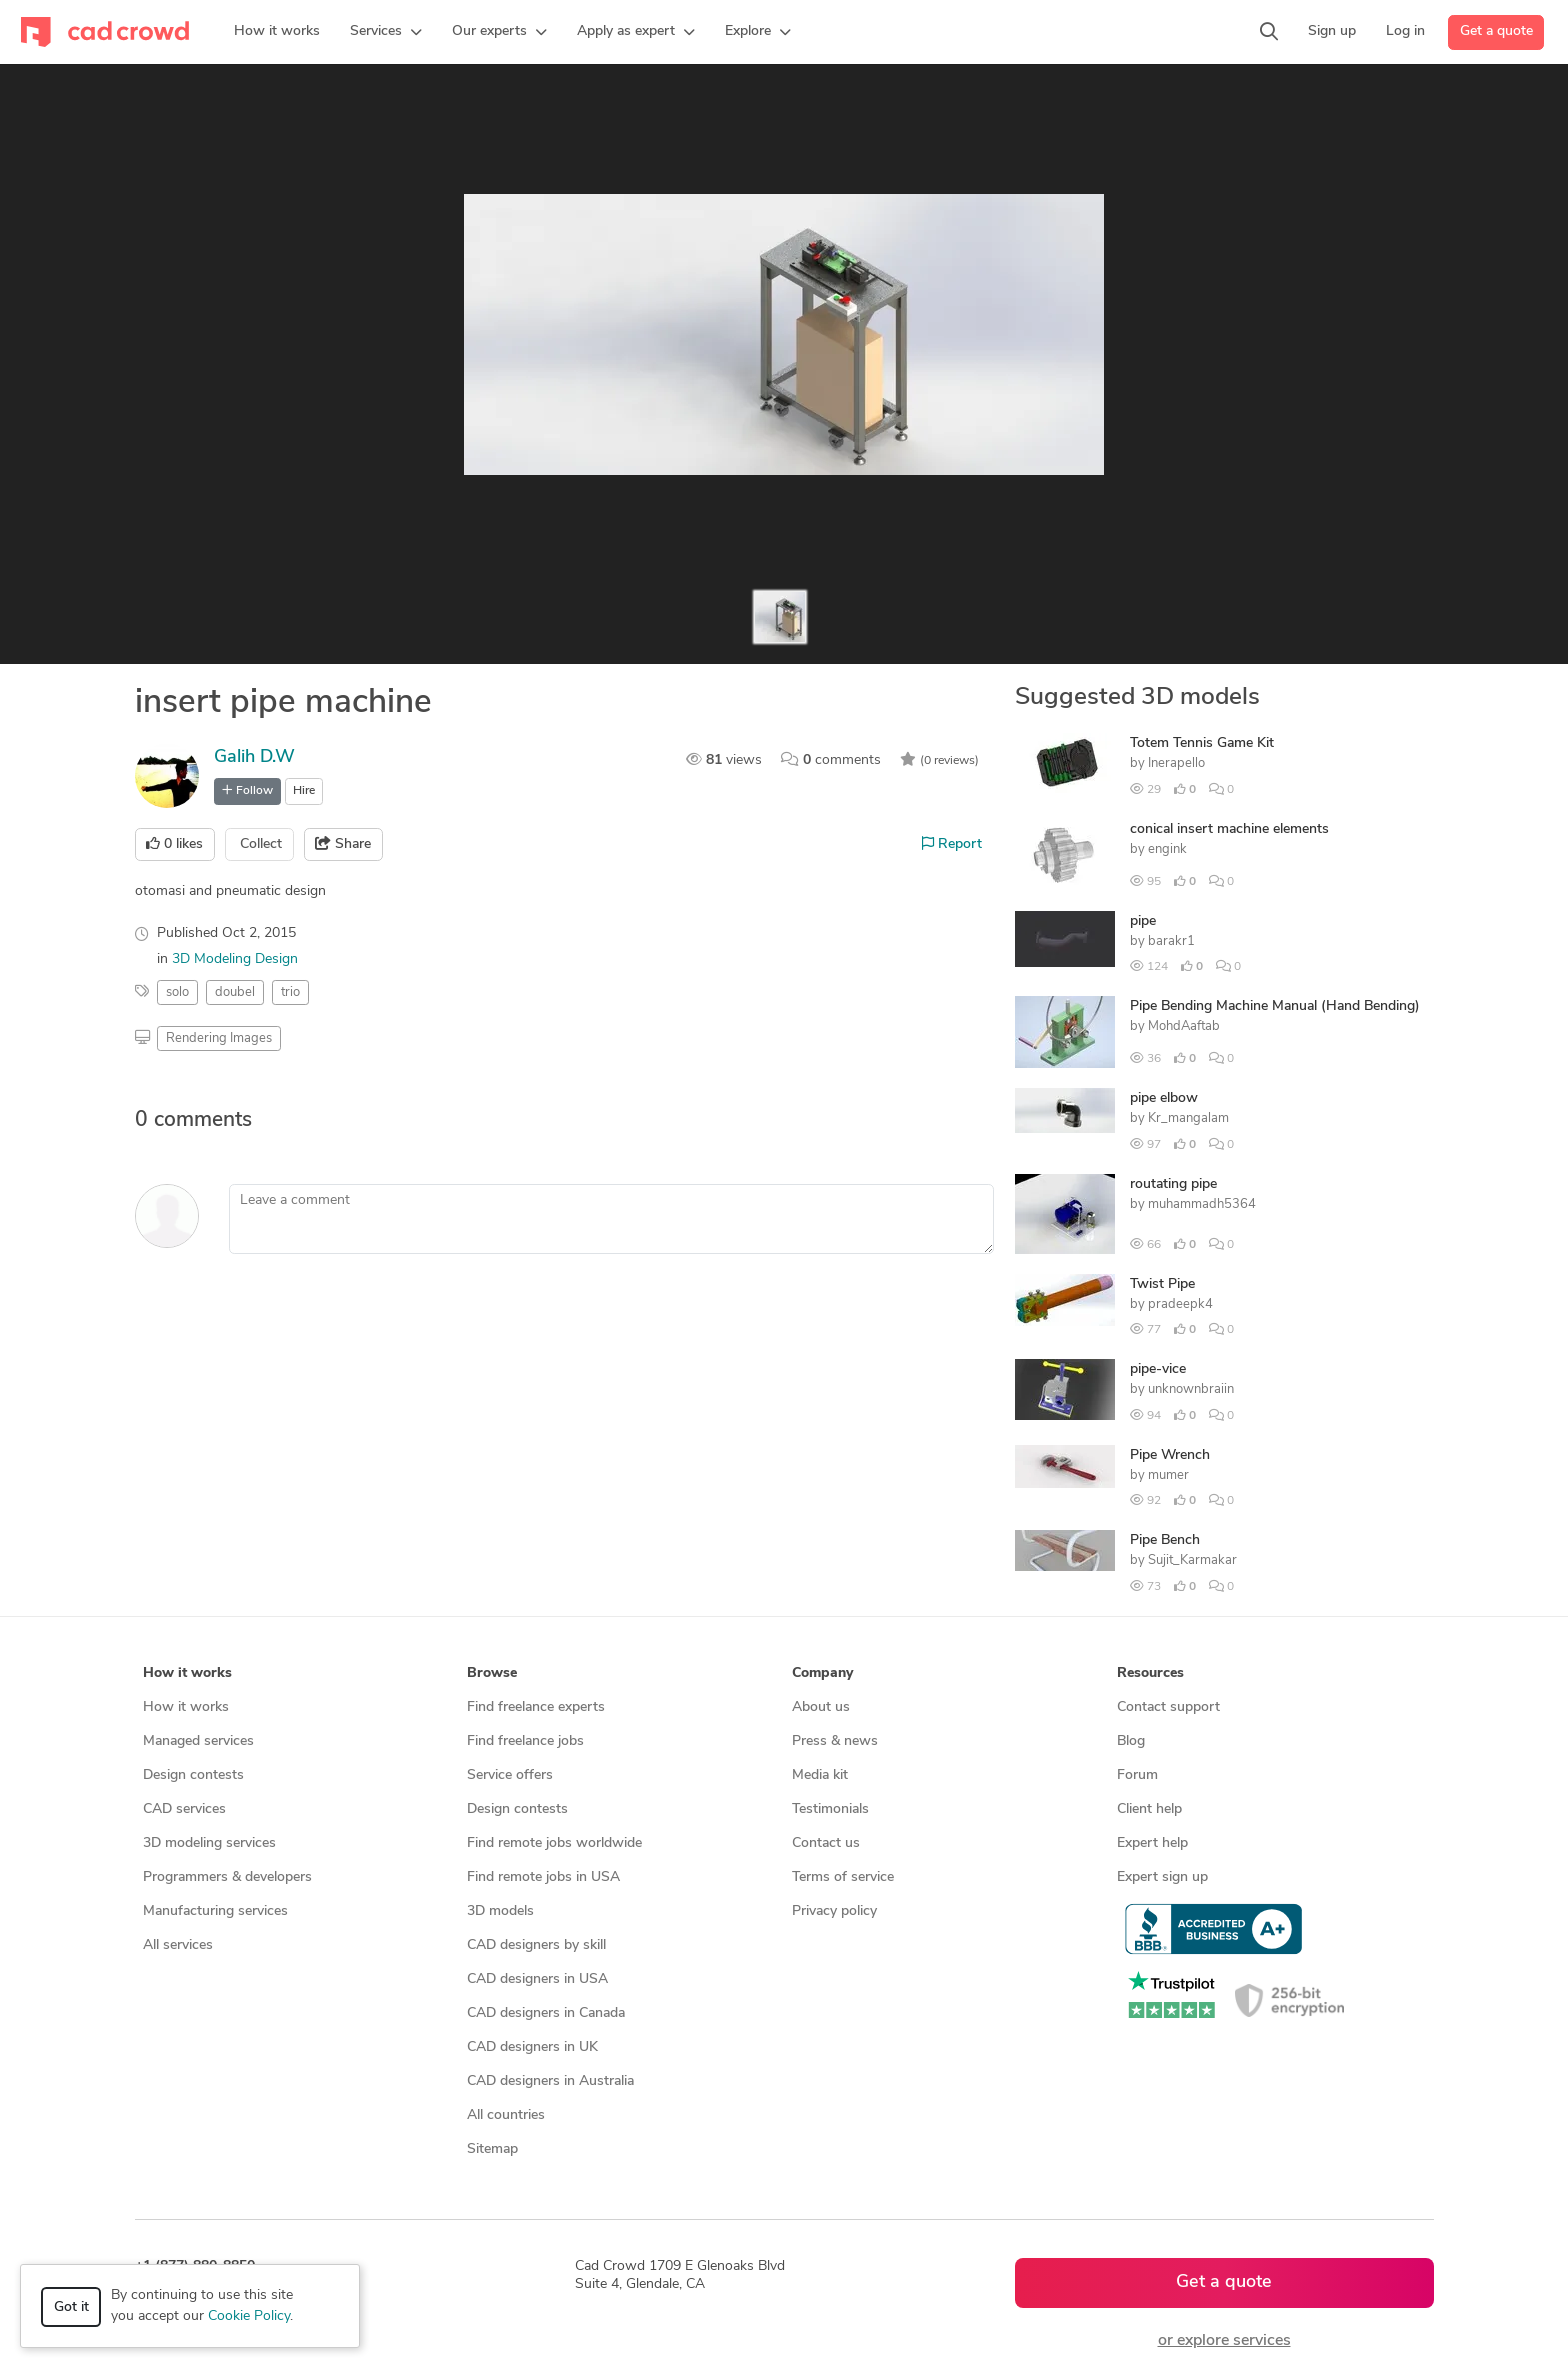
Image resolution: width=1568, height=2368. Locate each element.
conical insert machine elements (1229, 829)
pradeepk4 (1180, 1304)
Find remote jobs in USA (543, 1877)
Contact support (1168, 1707)
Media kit (820, 1775)
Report (952, 844)
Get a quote (1496, 31)
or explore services (1224, 2341)
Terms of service (843, 1877)
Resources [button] (1150, 1673)
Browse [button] (492, 1673)
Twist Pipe (1162, 1284)
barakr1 (1171, 941)
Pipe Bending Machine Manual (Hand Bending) (1275, 1006)
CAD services (184, 1809)
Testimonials (830, 1809)
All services (178, 1945)
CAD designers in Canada (546, 2013)
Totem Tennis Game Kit (1202, 743)
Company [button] (822, 1673)
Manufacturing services (215, 1911)
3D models (500, 1911)
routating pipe (1173, 1184)
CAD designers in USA (537, 1979)
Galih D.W (254, 757)
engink (1167, 849)
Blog (1131, 1741)
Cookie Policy (249, 2316)
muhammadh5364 (1202, 1204)
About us (821, 1707)
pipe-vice (1158, 1369)
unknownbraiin (1191, 1389)
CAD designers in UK (532, 2047)
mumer (1168, 1475)
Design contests (193, 1775)
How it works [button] (187, 1673)
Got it (71, 2307)
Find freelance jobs (525, 1741)
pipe (1143, 921)
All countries (506, 2115)
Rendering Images (219, 1038)
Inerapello (1176, 763)
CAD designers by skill (536, 1945)
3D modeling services (209, 1843)
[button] (386, 32)
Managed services (198, 1741)
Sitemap (492, 2149)
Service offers (510, 1775)
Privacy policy (834, 1911)
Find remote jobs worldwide (554, 1843)
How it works (186, 1707)
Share (343, 844)
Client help (1149, 1809)
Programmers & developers (227, 1877)
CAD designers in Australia (550, 2081)
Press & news (835, 1741)
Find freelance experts (536, 1707)
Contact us (826, 1843)
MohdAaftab (1184, 1026)
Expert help (1152, 1843)
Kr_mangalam (1188, 1118)
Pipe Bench (1165, 1540)
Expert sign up (1162, 1877)
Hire (304, 791)
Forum (1137, 1775)
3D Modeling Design (235, 959)
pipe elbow (1164, 1098)
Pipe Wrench (1170, 1455)
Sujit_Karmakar (1192, 1560)
